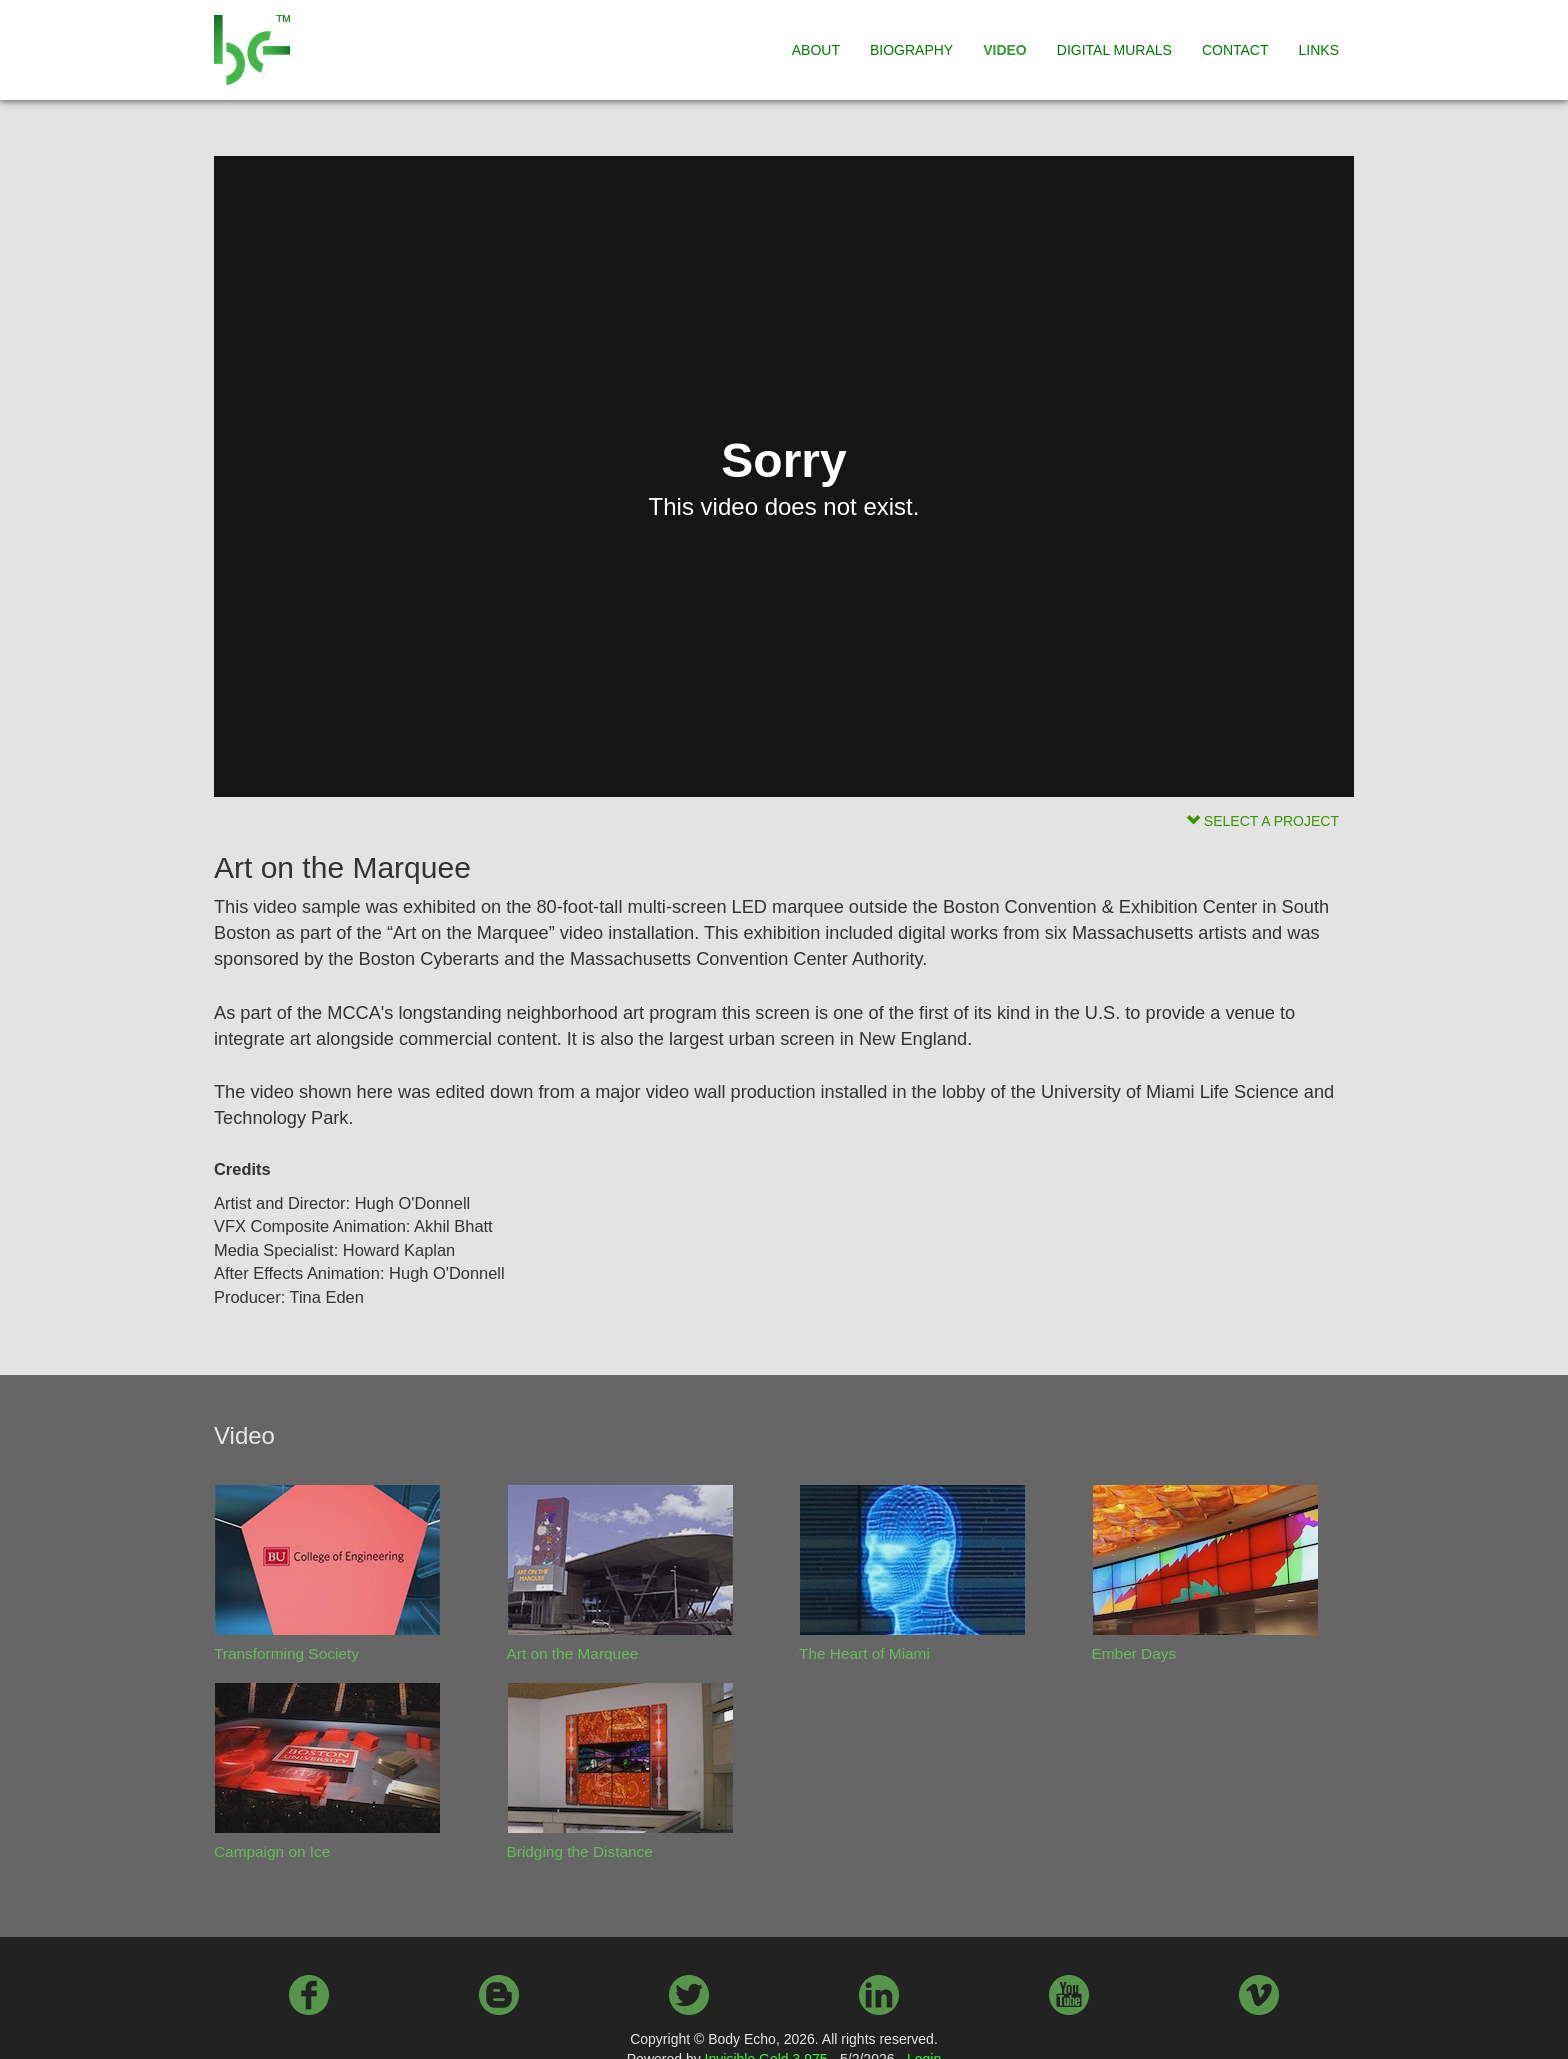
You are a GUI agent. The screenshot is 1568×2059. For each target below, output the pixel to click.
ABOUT (816, 50)
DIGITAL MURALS (1114, 50)
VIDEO (1005, 50)
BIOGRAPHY (911, 50)
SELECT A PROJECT (1262, 821)
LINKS (1319, 50)
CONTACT (1235, 50)
